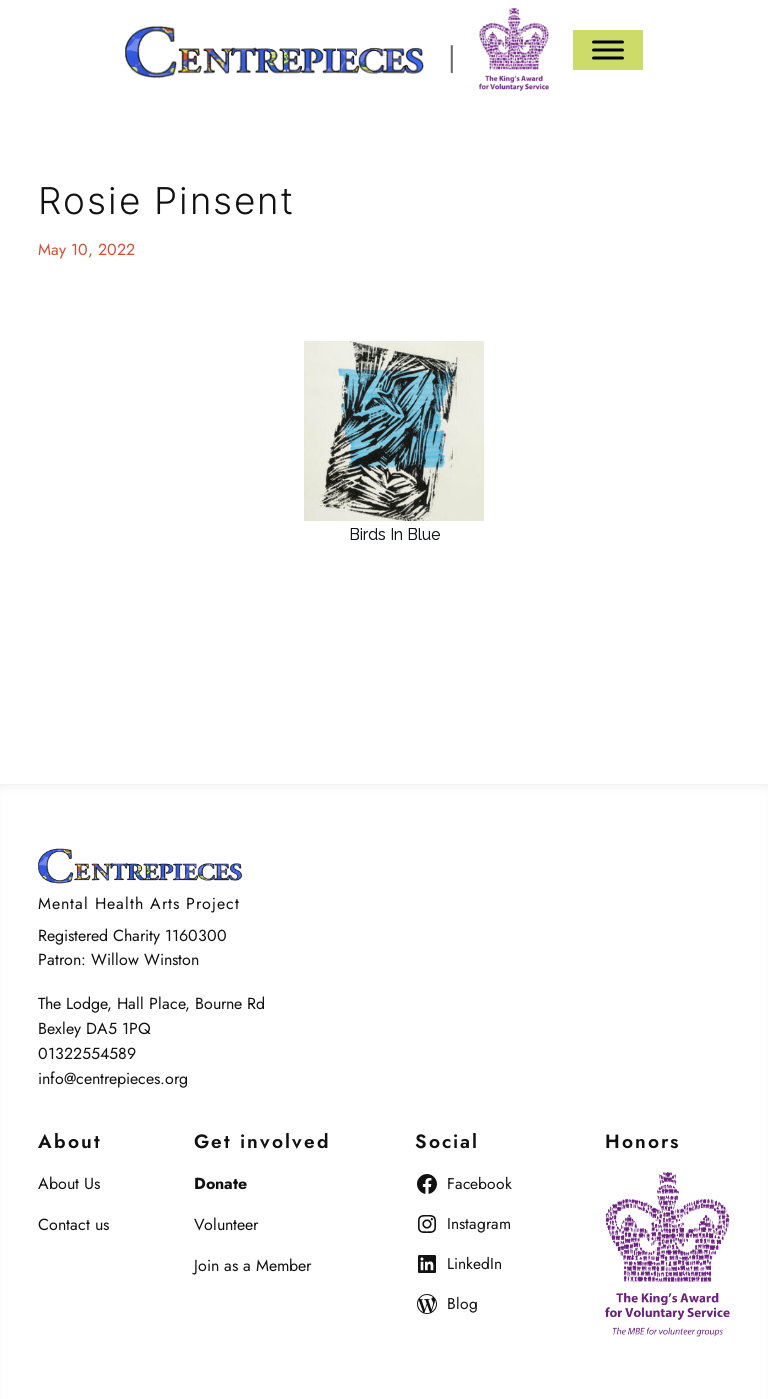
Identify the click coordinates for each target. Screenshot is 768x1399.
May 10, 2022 (86, 249)
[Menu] (608, 49)
